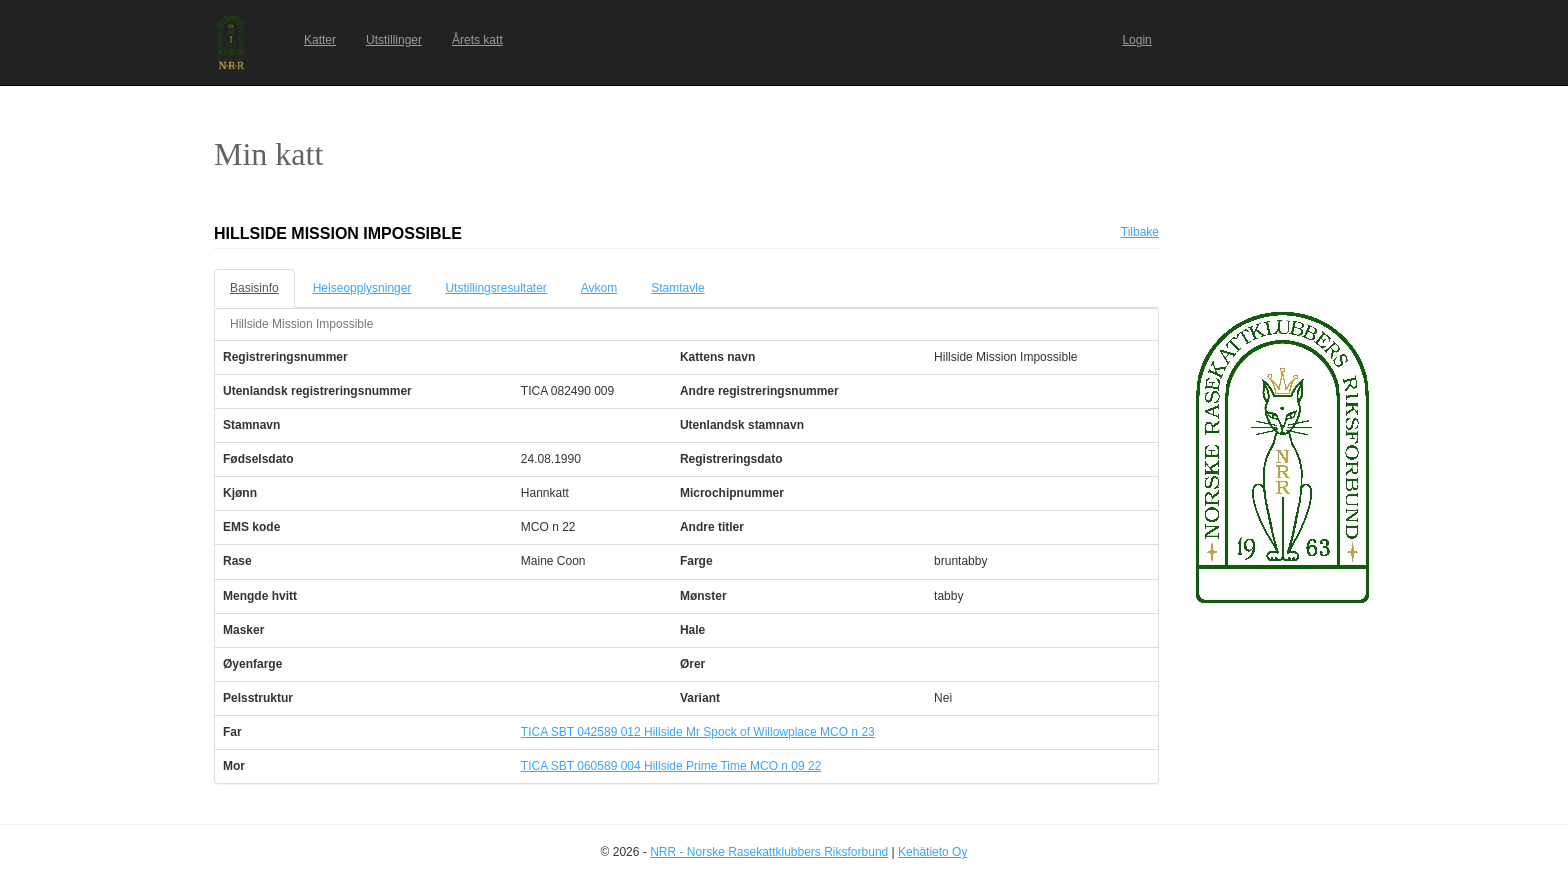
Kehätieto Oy (932, 852)
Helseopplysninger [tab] (362, 288)
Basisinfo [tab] (254, 288)
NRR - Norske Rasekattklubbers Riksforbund (769, 852)
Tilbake (1140, 232)
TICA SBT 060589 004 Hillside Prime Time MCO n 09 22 (671, 766)
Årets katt (477, 40)
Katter (320, 40)
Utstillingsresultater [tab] (495, 288)
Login (1136, 40)
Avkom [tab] (599, 288)
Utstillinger (394, 40)
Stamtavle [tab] (677, 288)
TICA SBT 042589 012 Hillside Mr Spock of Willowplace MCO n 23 (698, 732)
